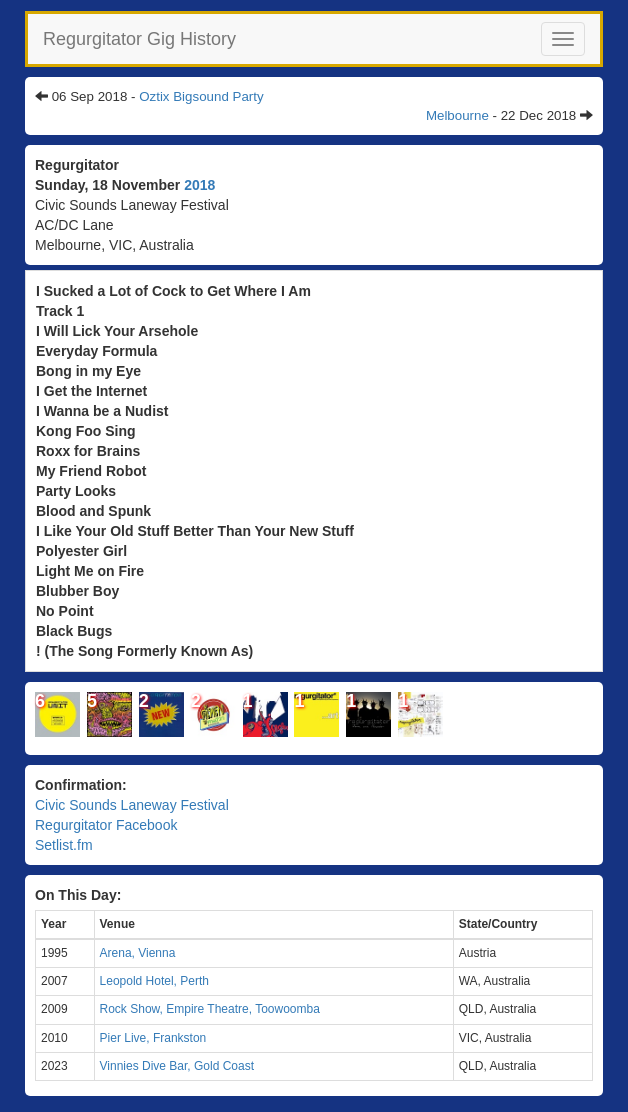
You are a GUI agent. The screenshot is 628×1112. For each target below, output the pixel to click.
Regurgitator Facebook (106, 825)
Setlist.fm (64, 845)
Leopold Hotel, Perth (154, 981)
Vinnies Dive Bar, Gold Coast (177, 1066)
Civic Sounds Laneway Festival (132, 805)
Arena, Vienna (138, 953)
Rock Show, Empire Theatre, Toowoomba (210, 1009)
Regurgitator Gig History (139, 39)
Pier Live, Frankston (153, 1038)
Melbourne (457, 115)
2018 (199, 185)
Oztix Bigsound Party (201, 96)
